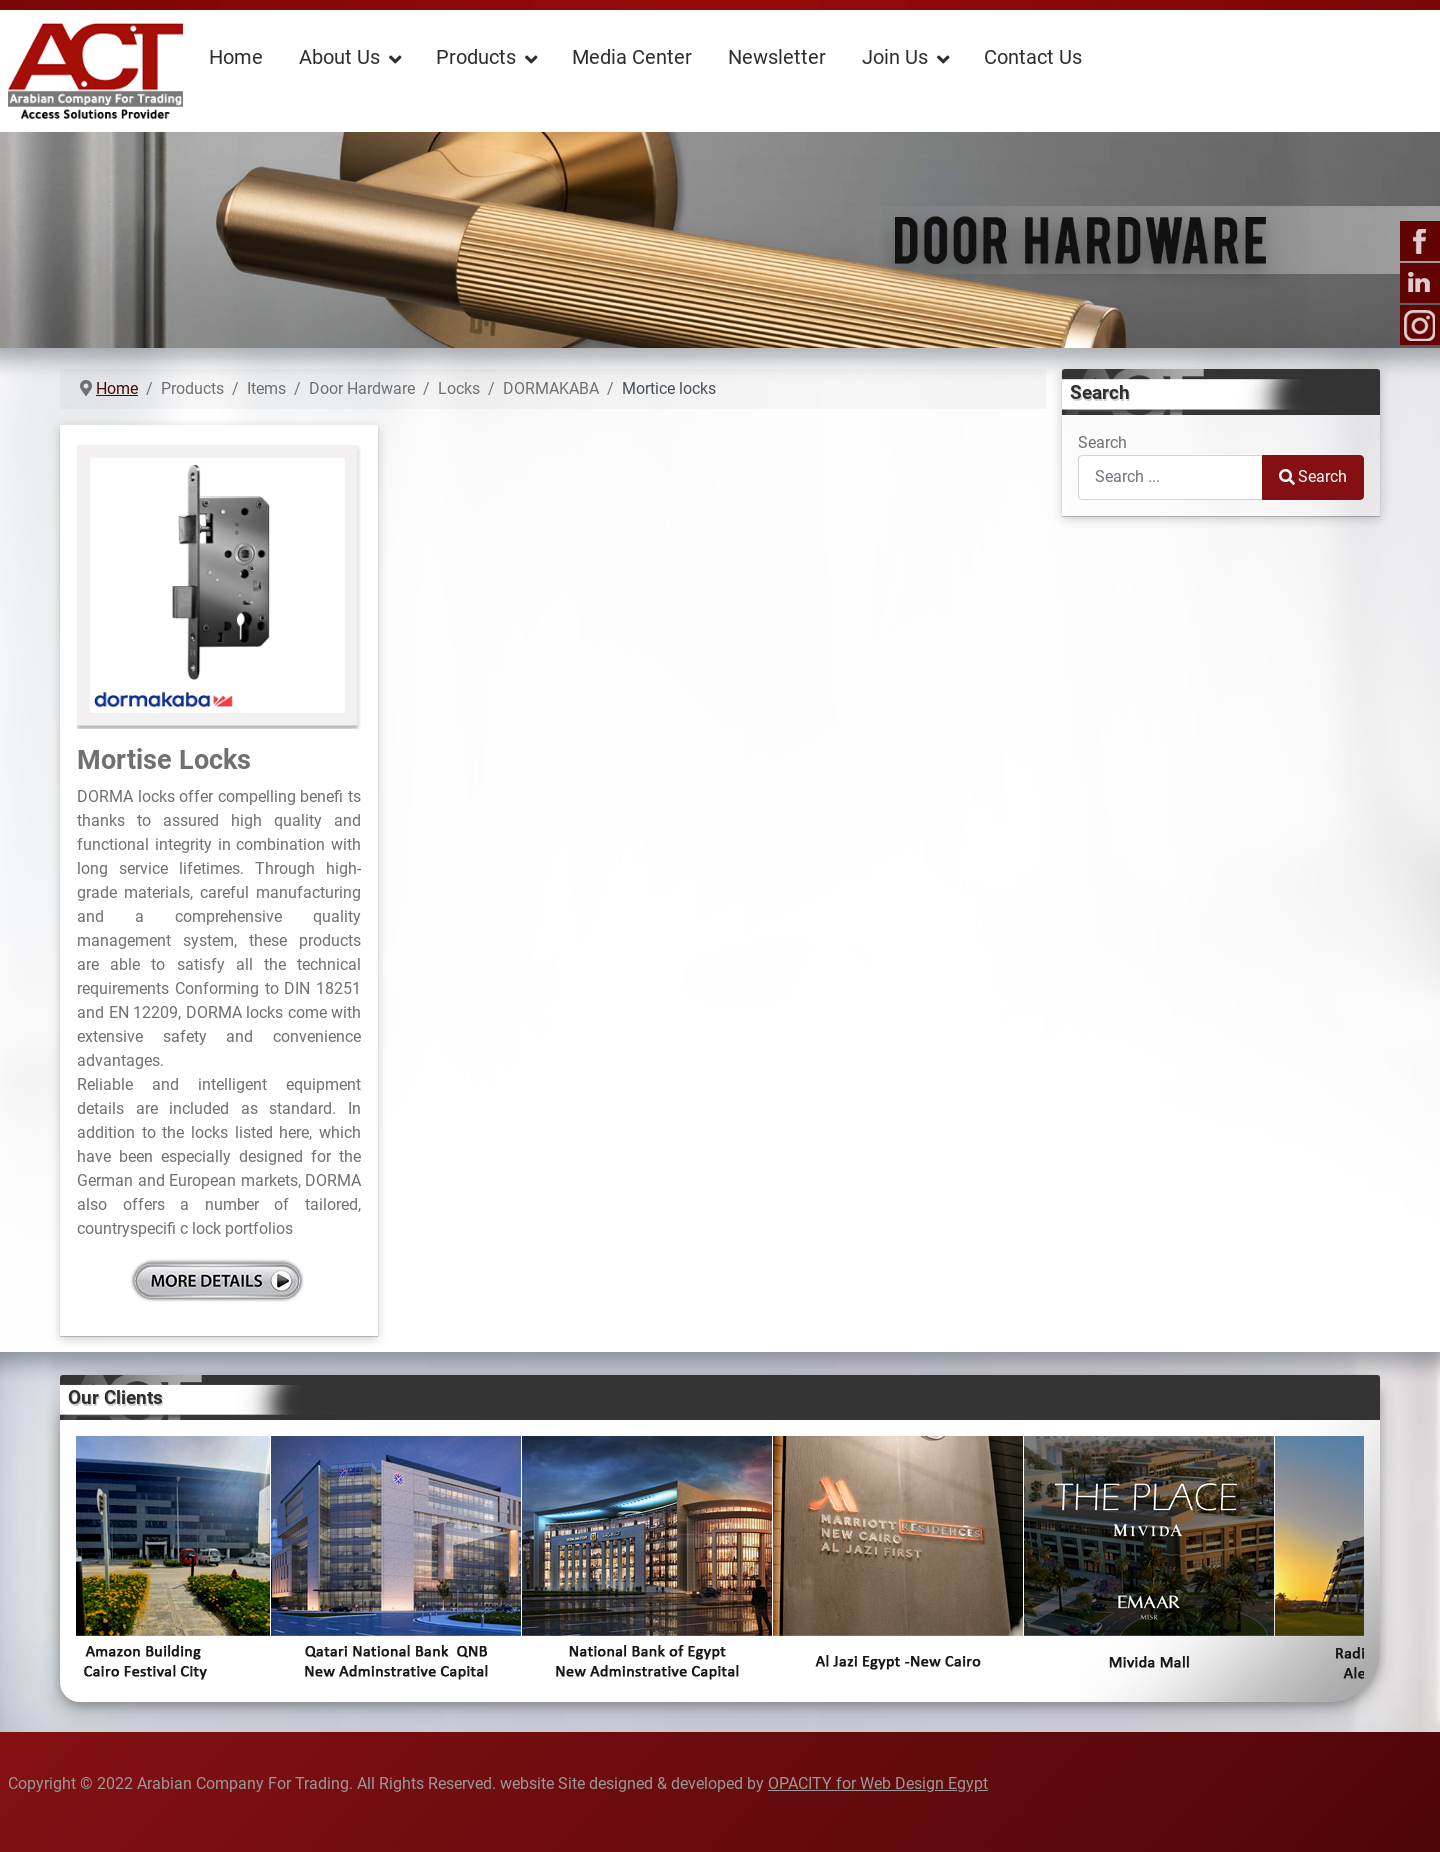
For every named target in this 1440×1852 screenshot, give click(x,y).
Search (1102, 442)
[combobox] (1170, 477)
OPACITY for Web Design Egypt (878, 1783)
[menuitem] (236, 56)
